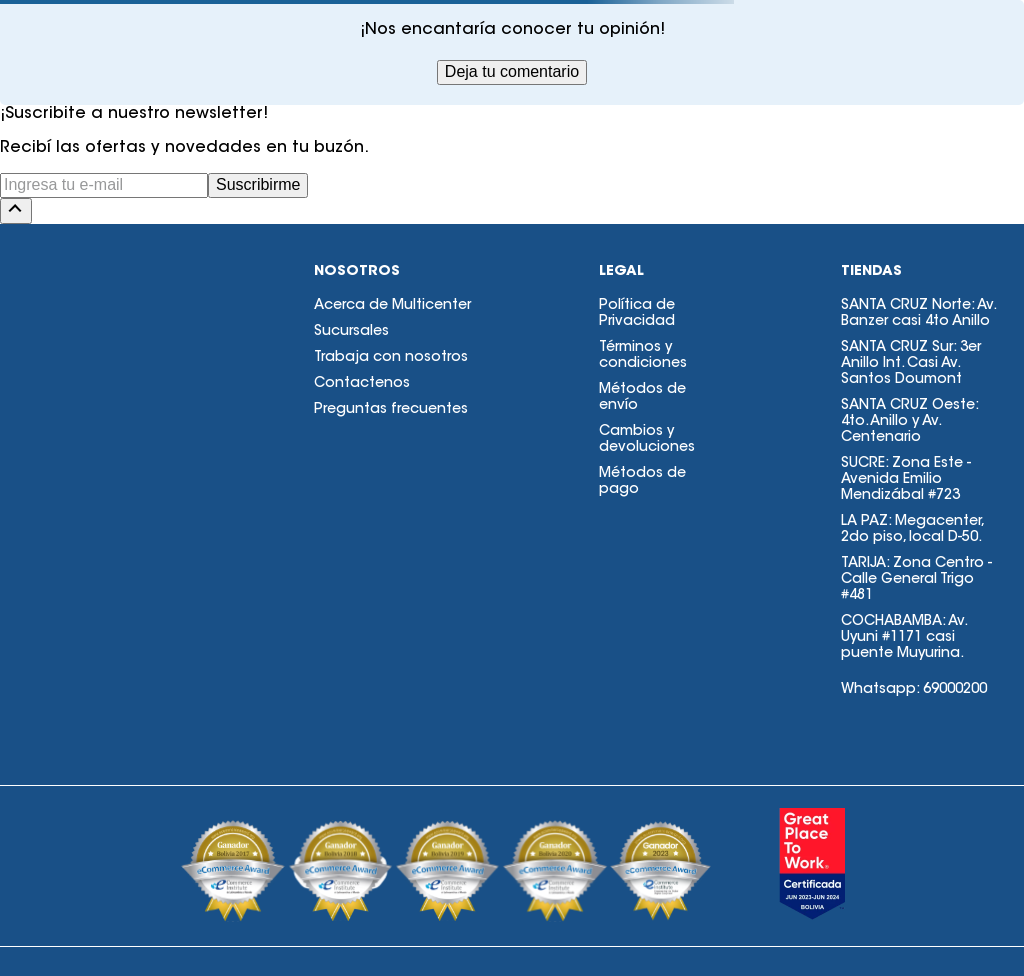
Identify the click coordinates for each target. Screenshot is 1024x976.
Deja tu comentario (512, 71)
